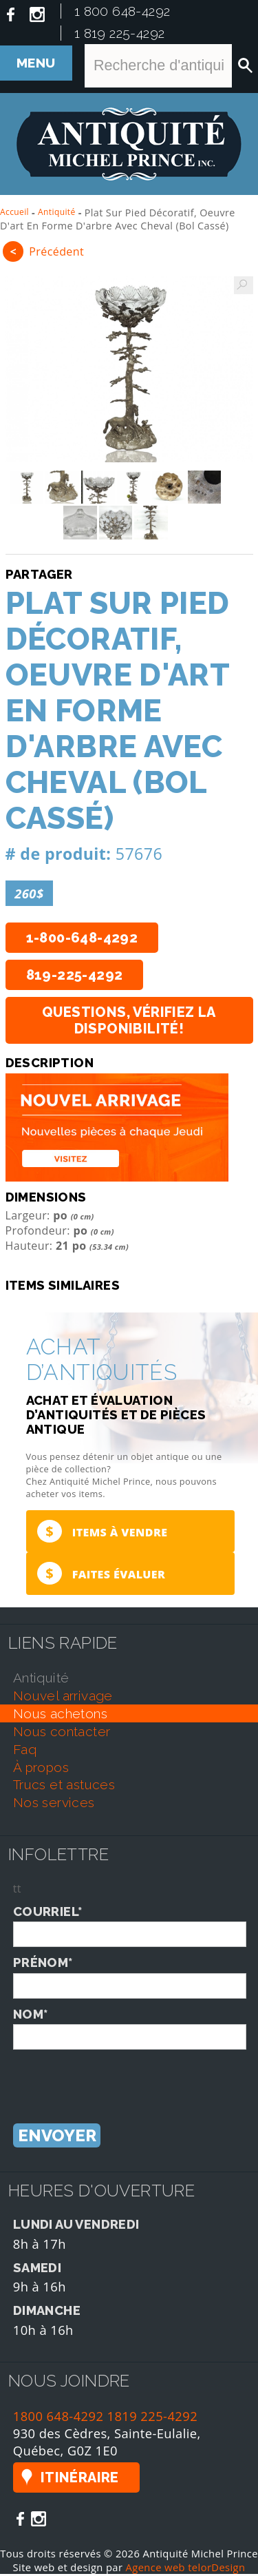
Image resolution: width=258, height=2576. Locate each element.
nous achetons (60, 1715)
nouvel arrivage (63, 1697)
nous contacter (62, 1733)
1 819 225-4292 (119, 33)
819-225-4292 (74, 975)
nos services (54, 1804)
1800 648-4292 (58, 2417)
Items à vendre (101, 1532)
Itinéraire (80, 2479)
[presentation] (117, 2078)
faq (24, 1751)
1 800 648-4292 (122, 11)
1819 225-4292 (152, 2417)
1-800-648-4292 (82, 937)
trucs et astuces (64, 1786)
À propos (41, 1769)
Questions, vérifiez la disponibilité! (129, 1020)
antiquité (41, 1679)
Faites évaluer (100, 1575)
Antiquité (57, 212)
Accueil (14, 212)
